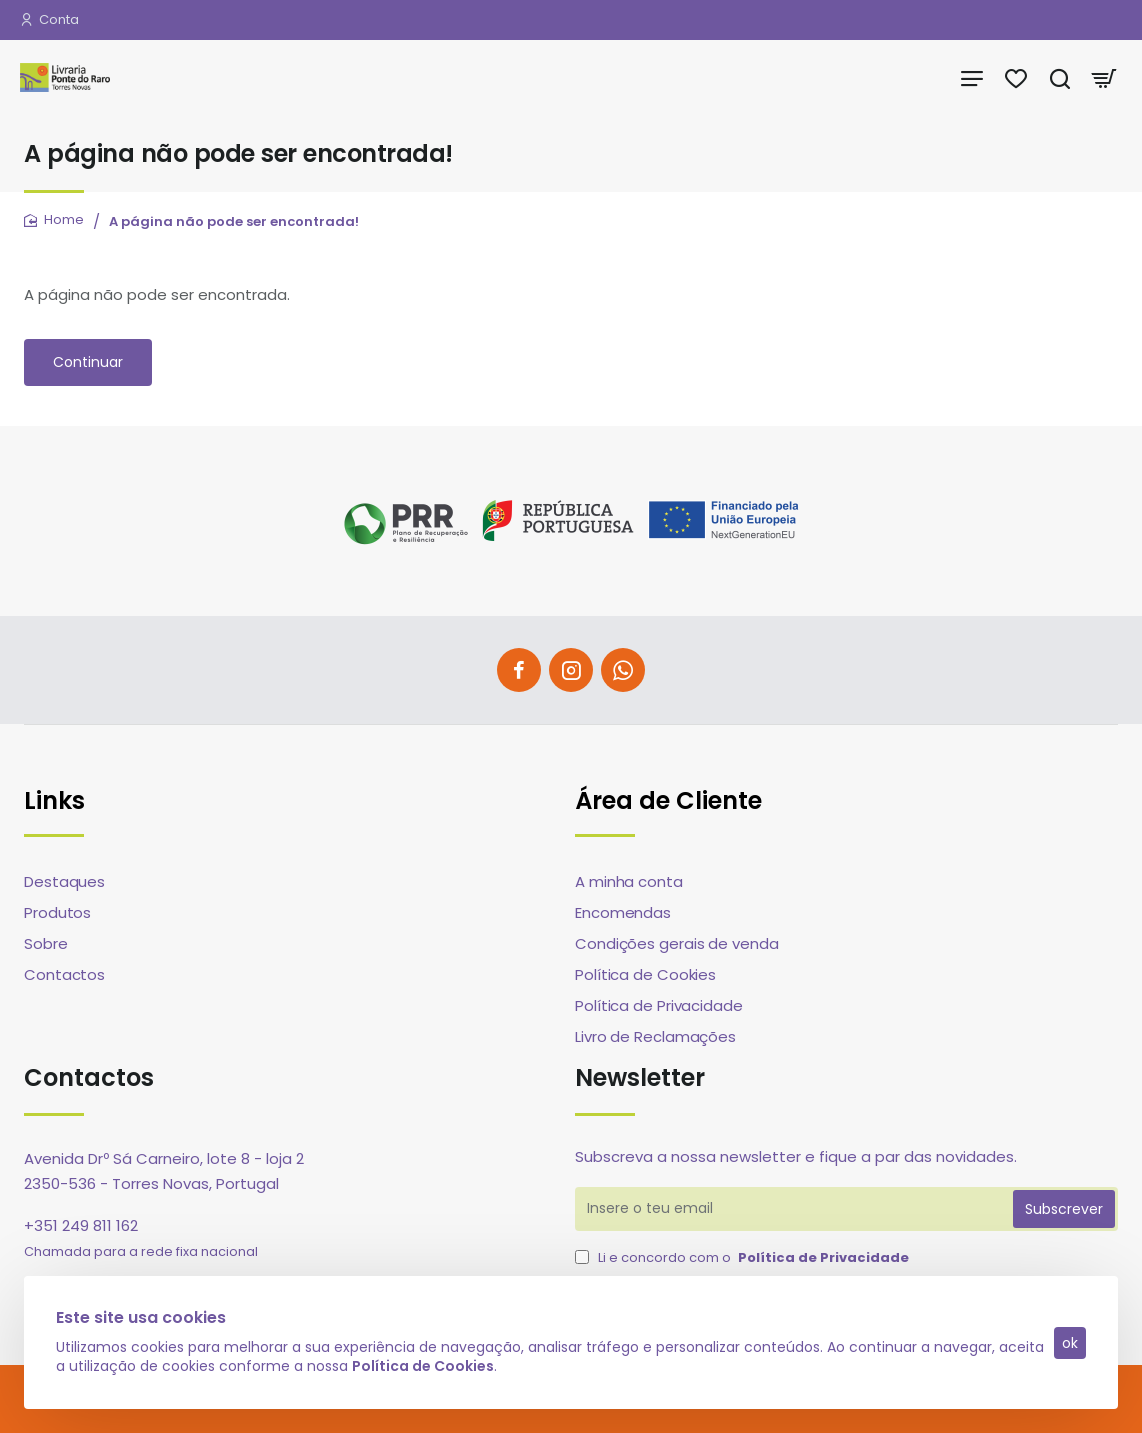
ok (1070, 1343)
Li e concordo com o (744, 1258)
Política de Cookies (423, 1366)
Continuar (88, 362)
